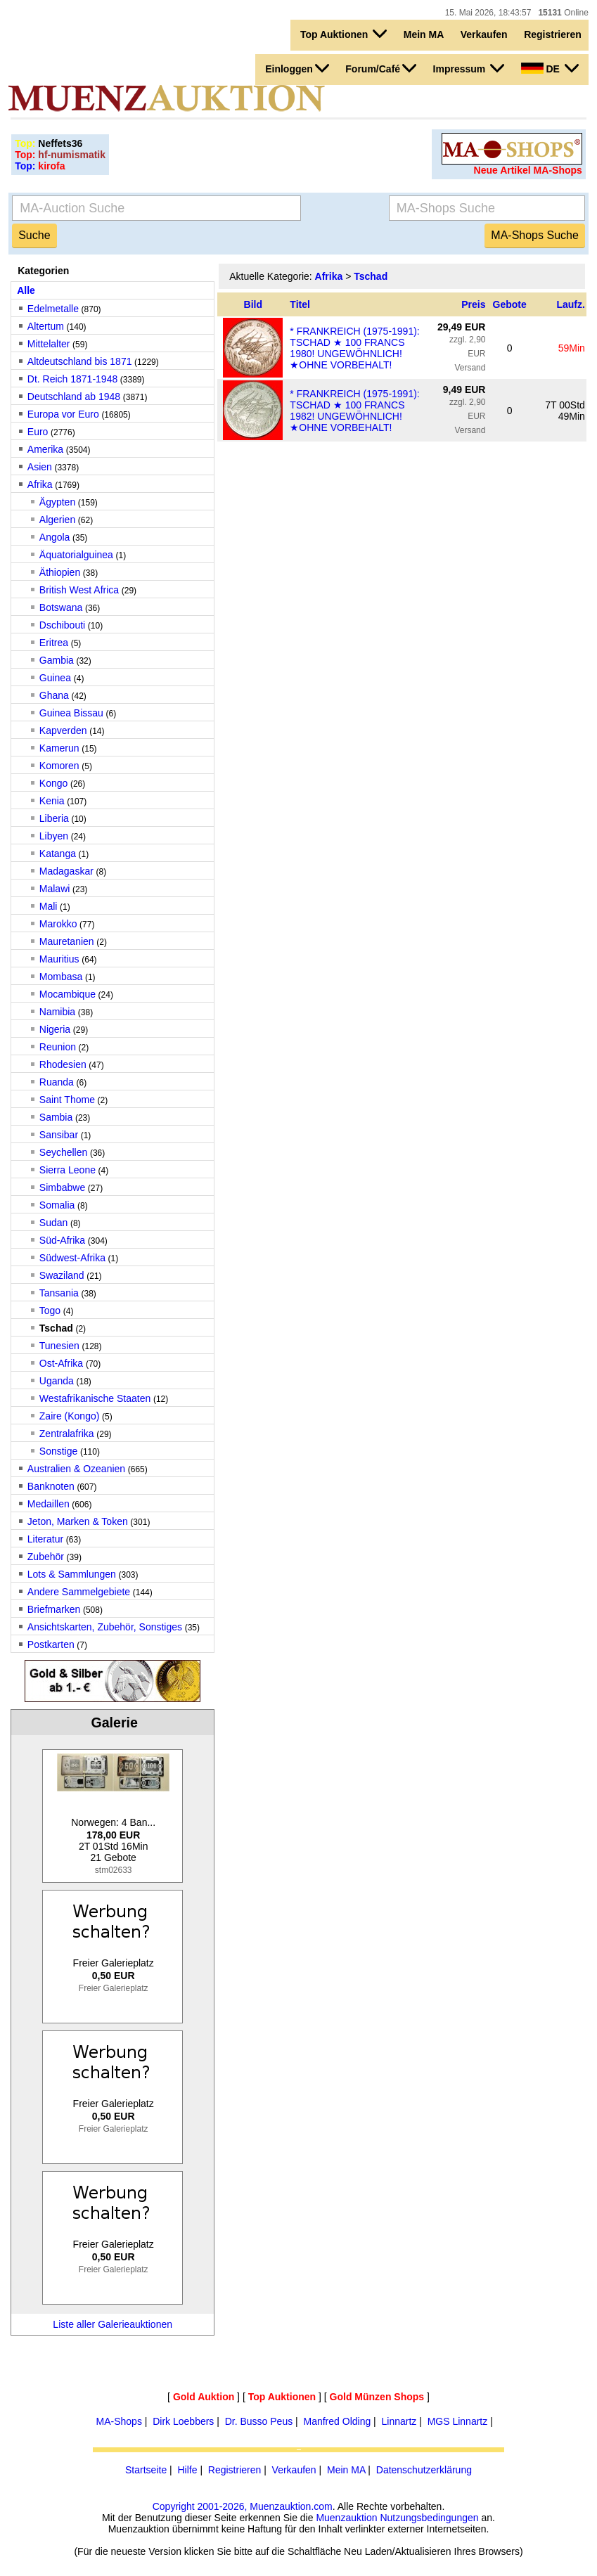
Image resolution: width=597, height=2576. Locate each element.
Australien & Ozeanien (76, 1468)
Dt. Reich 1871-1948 (72, 379)
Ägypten (57, 502)
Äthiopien (59, 572)
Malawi (54, 888)
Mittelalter (48, 343)
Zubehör (45, 1556)
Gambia (56, 660)
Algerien (57, 519)
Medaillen (48, 1503)
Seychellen (63, 1152)
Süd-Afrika (62, 1240)
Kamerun (59, 748)
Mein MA (424, 34)
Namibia (57, 1011)
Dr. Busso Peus (259, 2421)
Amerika (45, 449)
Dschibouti (62, 625)
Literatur (45, 1539)
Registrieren (553, 34)
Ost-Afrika (62, 1363)
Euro (38, 431)
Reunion (57, 1046)
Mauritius (59, 959)
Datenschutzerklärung (424, 2469)
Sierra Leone (67, 1170)
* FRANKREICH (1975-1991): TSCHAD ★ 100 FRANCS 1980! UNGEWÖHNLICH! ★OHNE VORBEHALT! (354, 348)
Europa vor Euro (63, 414)
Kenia (52, 800)
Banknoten (51, 1486)
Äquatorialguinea (76, 554)
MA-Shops (119, 2421)
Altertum (45, 326)
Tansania (59, 1293)
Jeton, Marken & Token (77, 1521)
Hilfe (187, 2469)
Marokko (58, 923)
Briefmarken (53, 1609)
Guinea (56, 677)
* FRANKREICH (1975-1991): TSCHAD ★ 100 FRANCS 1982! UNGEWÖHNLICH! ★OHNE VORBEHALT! (354, 410)
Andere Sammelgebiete (78, 1591)
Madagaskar (66, 871)
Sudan (53, 1222)
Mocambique (67, 994)
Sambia (55, 1117)
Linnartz (399, 2421)
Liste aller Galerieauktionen (112, 2324)
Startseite (146, 2469)
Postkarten (51, 1644)
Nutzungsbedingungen (429, 2517)
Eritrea (53, 642)
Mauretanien (66, 941)
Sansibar (58, 1134)
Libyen (53, 836)
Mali (48, 906)
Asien (39, 466)
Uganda (56, 1380)
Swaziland (61, 1275)
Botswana (60, 607)
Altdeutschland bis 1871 (79, 361)
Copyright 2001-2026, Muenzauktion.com (243, 2506)
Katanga (57, 853)
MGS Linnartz (458, 2421)
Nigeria (54, 1029)
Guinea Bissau (71, 713)
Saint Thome (67, 1099)
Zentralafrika (66, 1433)
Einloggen (297, 68)
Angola (54, 537)
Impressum (469, 68)
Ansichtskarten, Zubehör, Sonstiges (104, 1626)
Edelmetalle (53, 308)
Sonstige (58, 1451)
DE (550, 68)
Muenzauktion (346, 2517)
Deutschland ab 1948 (73, 396)
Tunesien (59, 1345)
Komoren (59, 765)
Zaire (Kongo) (69, 1416)
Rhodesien (62, 1064)
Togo (49, 1310)
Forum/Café (380, 68)
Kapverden (63, 730)
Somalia (57, 1205)
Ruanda (56, 1082)
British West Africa (79, 589)
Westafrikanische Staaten (95, 1398)
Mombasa (60, 976)
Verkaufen (484, 34)
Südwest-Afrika (72, 1257)
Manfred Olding (337, 2421)
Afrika (40, 484)
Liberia (54, 818)
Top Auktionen (343, 34)
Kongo (53, 783)
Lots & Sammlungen (71, 1574)
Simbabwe (62, 1187)
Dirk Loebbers (183, 2421)
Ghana (54, 695)
